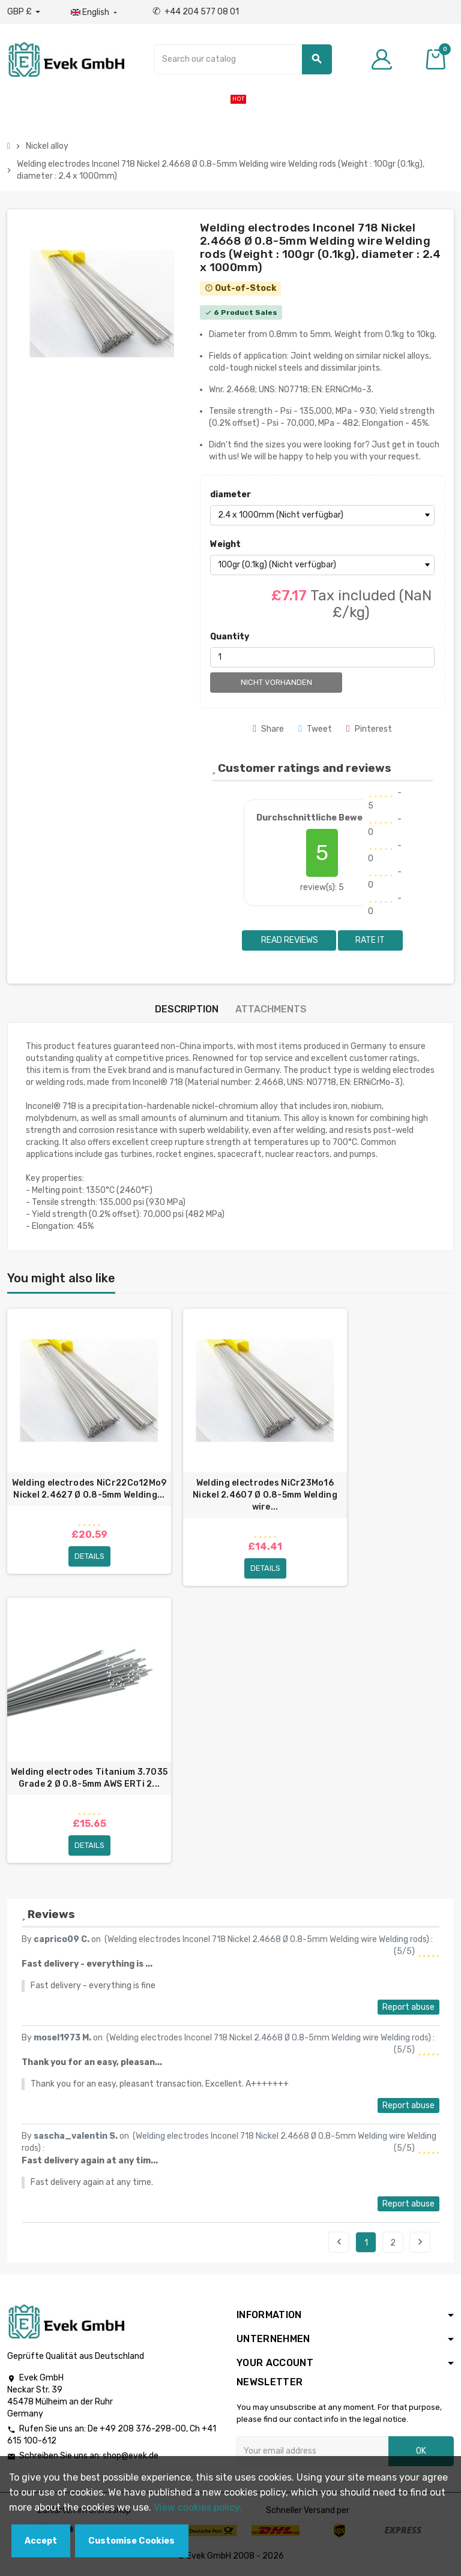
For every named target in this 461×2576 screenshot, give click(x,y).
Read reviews (288, 940)
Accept (41, 2541)
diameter (230, 494)
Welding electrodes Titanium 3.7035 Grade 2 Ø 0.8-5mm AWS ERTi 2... (89, 1778)
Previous (339, 2243)
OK (421, 2452)
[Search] (242, 59)
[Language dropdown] (95, 13)
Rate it (370, 940)
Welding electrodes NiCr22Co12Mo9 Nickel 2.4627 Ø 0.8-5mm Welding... (89, 1489)
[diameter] (322, 515)
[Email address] (312, 2452)
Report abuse (408, 2008)
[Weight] (322, 565)
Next (420, 2243)
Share (268, 729)
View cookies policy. (198, 2507)
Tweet (315, 729)
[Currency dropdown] (23, 12)
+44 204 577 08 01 (195, 12)
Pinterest (369, 729)
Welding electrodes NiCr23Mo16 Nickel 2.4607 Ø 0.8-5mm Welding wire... (265, 1495)
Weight (225, 544)
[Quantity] (322, 657)
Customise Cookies (131, 2541)
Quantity (229, 637)
